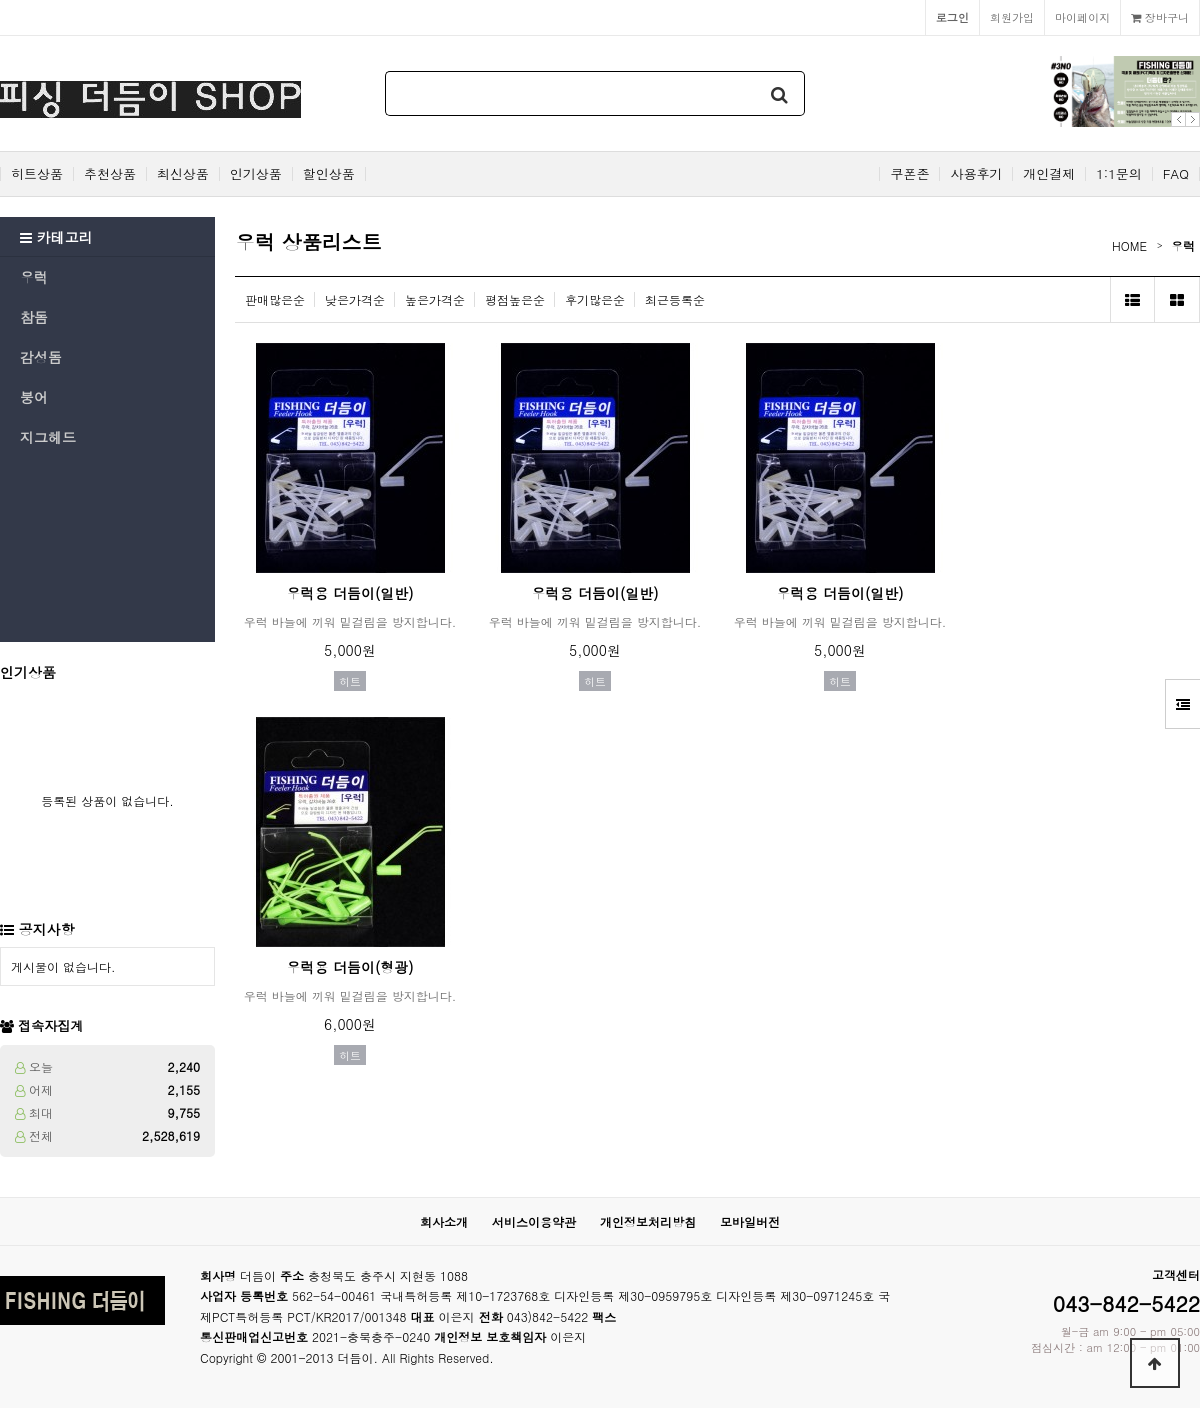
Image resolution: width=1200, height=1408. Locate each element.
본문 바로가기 (0, 0)
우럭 (34, 277)
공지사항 (47, 929)
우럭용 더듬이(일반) (349, 593)
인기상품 (256, 174)
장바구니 (1160, 17)
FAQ (1176, 174)
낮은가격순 (355, 299)
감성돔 (41, 357)
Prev (1178, 119)
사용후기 (976, 174)
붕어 (34, 397)
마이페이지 (1082, 17)
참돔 (34, 317)
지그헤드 (48, 437)
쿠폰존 (909, 174)
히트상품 (37, 174)
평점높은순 (515, 299)
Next (1192, 119)
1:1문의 (1119, 174)
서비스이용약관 (534, 1221)
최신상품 (183, 174)
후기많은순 (595, 299)
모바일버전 (750, 1221)
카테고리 (56, 237)
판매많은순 (275, 299)
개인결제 (1049, 174)
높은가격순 (435, 299)
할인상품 (329, 174)
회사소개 (444, 1221)
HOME (1129, 245)
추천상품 (110, 174)
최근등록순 (675, 299)
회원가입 (1012, 17)
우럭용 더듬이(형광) (349, 967)
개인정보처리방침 (648, 1221)
